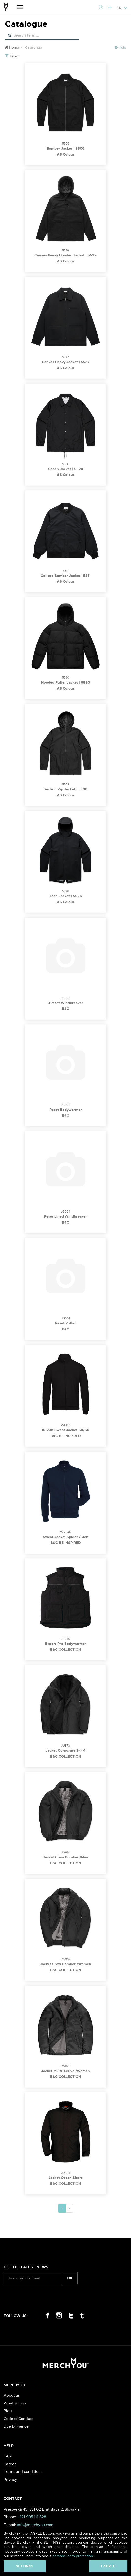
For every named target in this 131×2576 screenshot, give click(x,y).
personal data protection (72, 2556)
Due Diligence (16, 2426)
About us (12, 2395)
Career (10, 2464)
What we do (15, 2403)
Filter (11, 55)
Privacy (10, 2479)
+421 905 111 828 (31, 2516)
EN (122, 8)
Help (120, 47)
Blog (8, 2410)
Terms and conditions (23, 2471)
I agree (108, 2566)
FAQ (8, 2456)
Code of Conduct (18, 2418)
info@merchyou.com (35, 2524)
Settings (24, 2566)
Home (12, 47)
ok (69, 2278)
